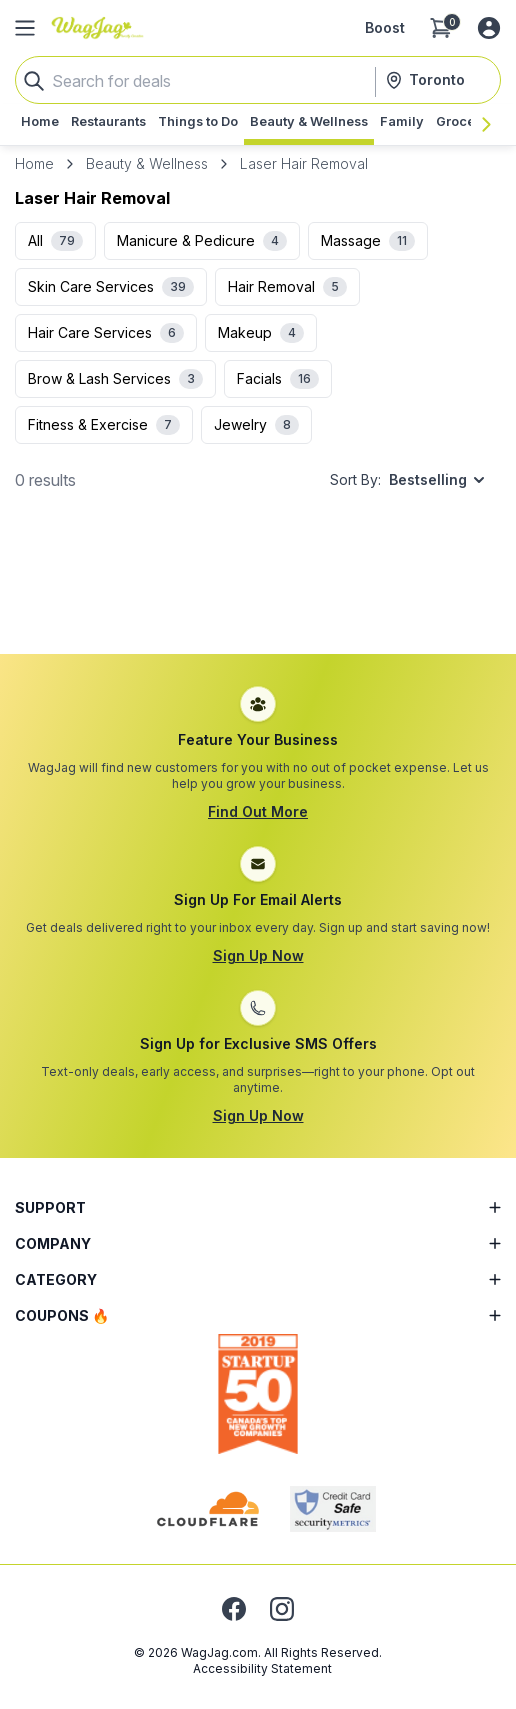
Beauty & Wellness (147, 163)
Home (34, 163)
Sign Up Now (258, 955)
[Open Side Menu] (25, 28)
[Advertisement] (258, 593)
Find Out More (258, 811)
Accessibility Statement (262, 1668)
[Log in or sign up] (489, 28)
